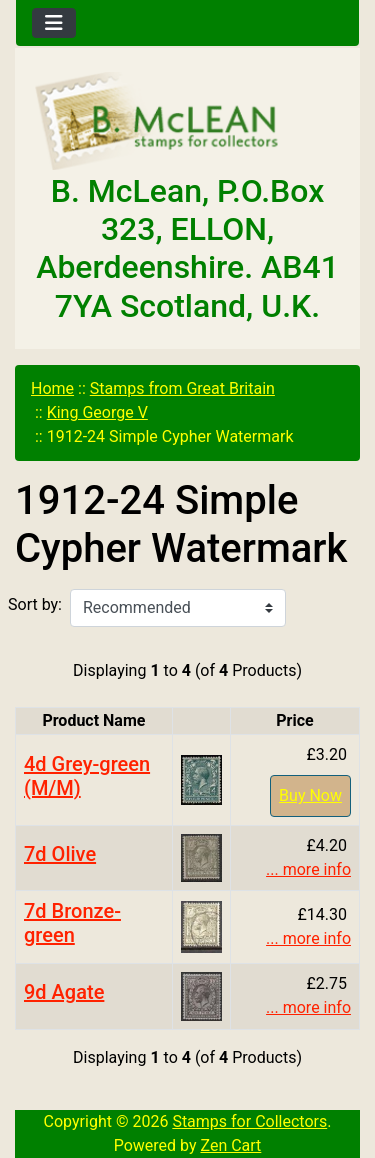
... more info (308, 869)
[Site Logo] (187, 122)
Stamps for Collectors (249, 1121)
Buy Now (310, 795)
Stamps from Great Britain (182, 388)
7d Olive (60, 854)
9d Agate (64, 992)
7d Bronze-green (72, 923)
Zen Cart (230, 1145)
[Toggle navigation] (54, 23)
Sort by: (35, 604)
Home (52, 388)
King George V (97, 412)
